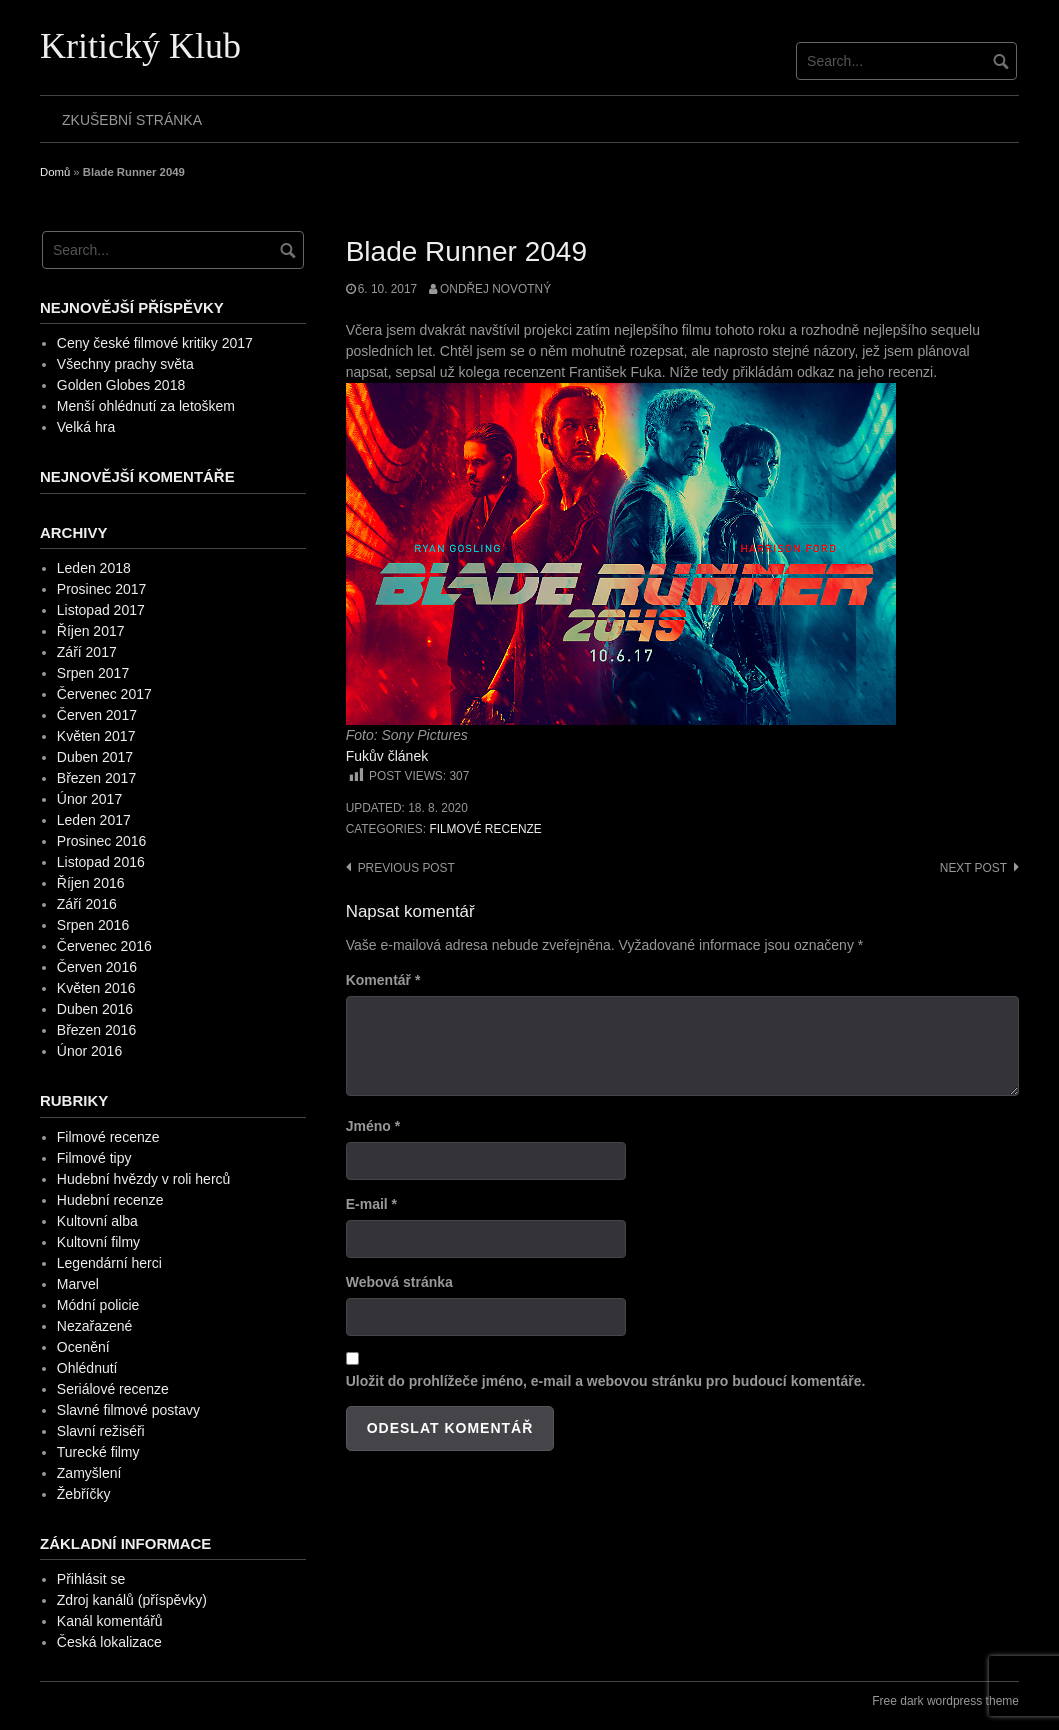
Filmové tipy (94, 1158)
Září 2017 (87, 652)
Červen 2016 (97, 967)
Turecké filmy (98, 1452)
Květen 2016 (96, 988)
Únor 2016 (89, 1051)
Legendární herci (109, 1263)
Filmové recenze (485, 829)
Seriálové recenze (113, 1389)
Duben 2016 (95, 1009)
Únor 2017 (89, 799)
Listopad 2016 (101, 862)
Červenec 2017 (104, 694)
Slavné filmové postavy (128, 1410)
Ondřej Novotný (495, 289)
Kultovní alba (97, 1221)
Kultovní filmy (98, 1242)
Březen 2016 (96, 1030)
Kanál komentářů (110, 1621)
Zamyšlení (89, 1473)
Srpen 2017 (93, 673)
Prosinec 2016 (102, 841)
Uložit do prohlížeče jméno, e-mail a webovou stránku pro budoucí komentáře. (606, 1381)
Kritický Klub (140, 46)
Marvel (78, 1284)
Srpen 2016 (93, 925)
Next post (973, 868)
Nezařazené (95, 1326)
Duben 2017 (95, 757)
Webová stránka (399, 1282)
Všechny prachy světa (125, 364)
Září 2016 (87, 904)
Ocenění (83, 1347)
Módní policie (98, 1305)
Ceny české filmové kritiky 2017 (155, 343)
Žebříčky (84, 1494)
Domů (55, 172)
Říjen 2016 (91, 883)
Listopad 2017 (101, 610)
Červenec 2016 (104, 946)
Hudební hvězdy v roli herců (144, 1179)
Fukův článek (387, 756)
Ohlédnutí (87, 1368)
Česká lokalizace (109, 1642)
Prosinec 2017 (102, 589)
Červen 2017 (97, 715)
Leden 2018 (94, 568)
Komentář (383, 980)
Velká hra (86, 427)
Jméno (373, 1126)
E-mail (371, 1204)
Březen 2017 (96, 778)
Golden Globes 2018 (121, 385)
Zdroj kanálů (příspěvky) (132, 1600)
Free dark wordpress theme (945, 1701)
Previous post (406, 868)
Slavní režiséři (101, 1431)
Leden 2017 (94, 820)
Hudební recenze (110, 1200)
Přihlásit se (91, 1579)
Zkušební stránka (132, 120)
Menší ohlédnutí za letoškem (146, 406)
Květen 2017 (96, 736)
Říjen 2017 (91, 631)
